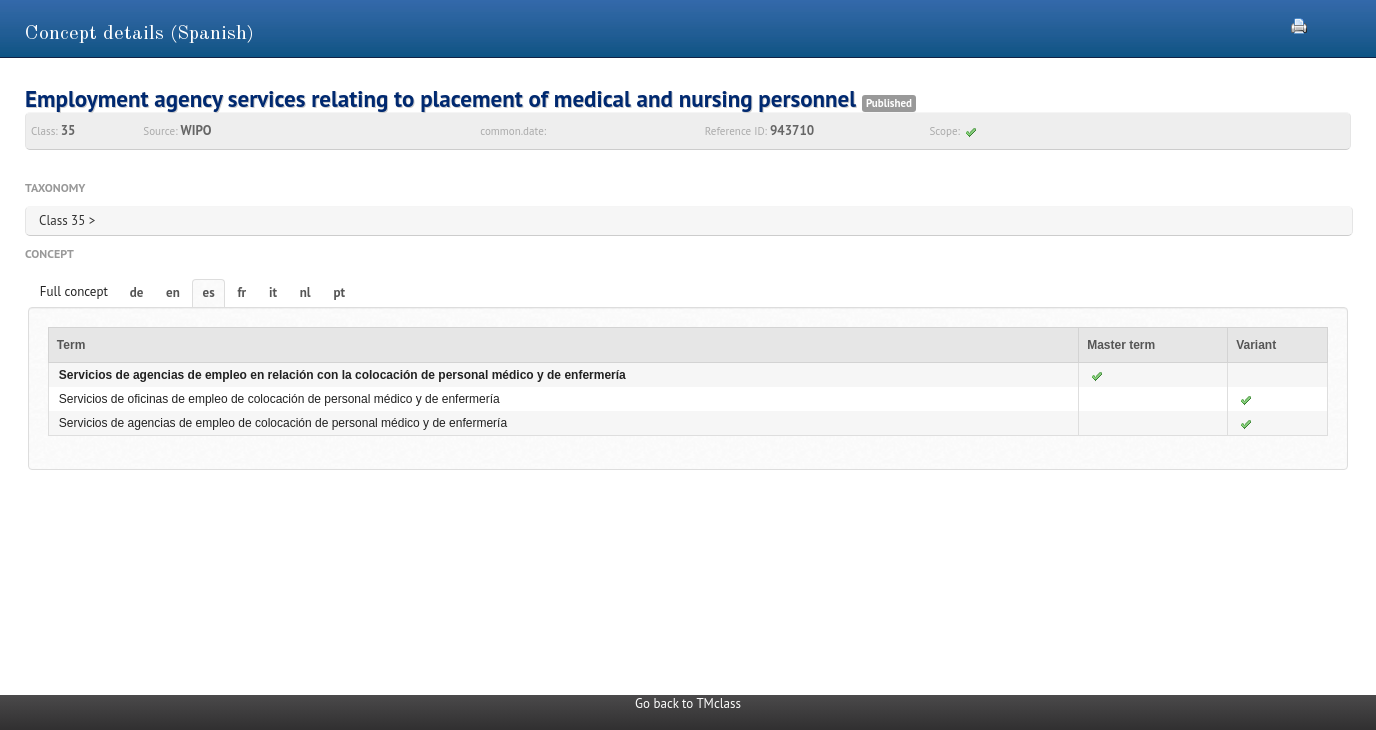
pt (339, 292)
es (209, 292)
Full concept (74, 291)
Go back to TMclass (688, 703)
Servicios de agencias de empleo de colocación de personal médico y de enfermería (283, 423)
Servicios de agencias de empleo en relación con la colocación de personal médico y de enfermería (342, 375)
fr (241, 292)
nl (305, 292)
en (173, 292)
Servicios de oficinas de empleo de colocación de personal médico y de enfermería (279, 399)
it (273, 292)
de (137, 292)
